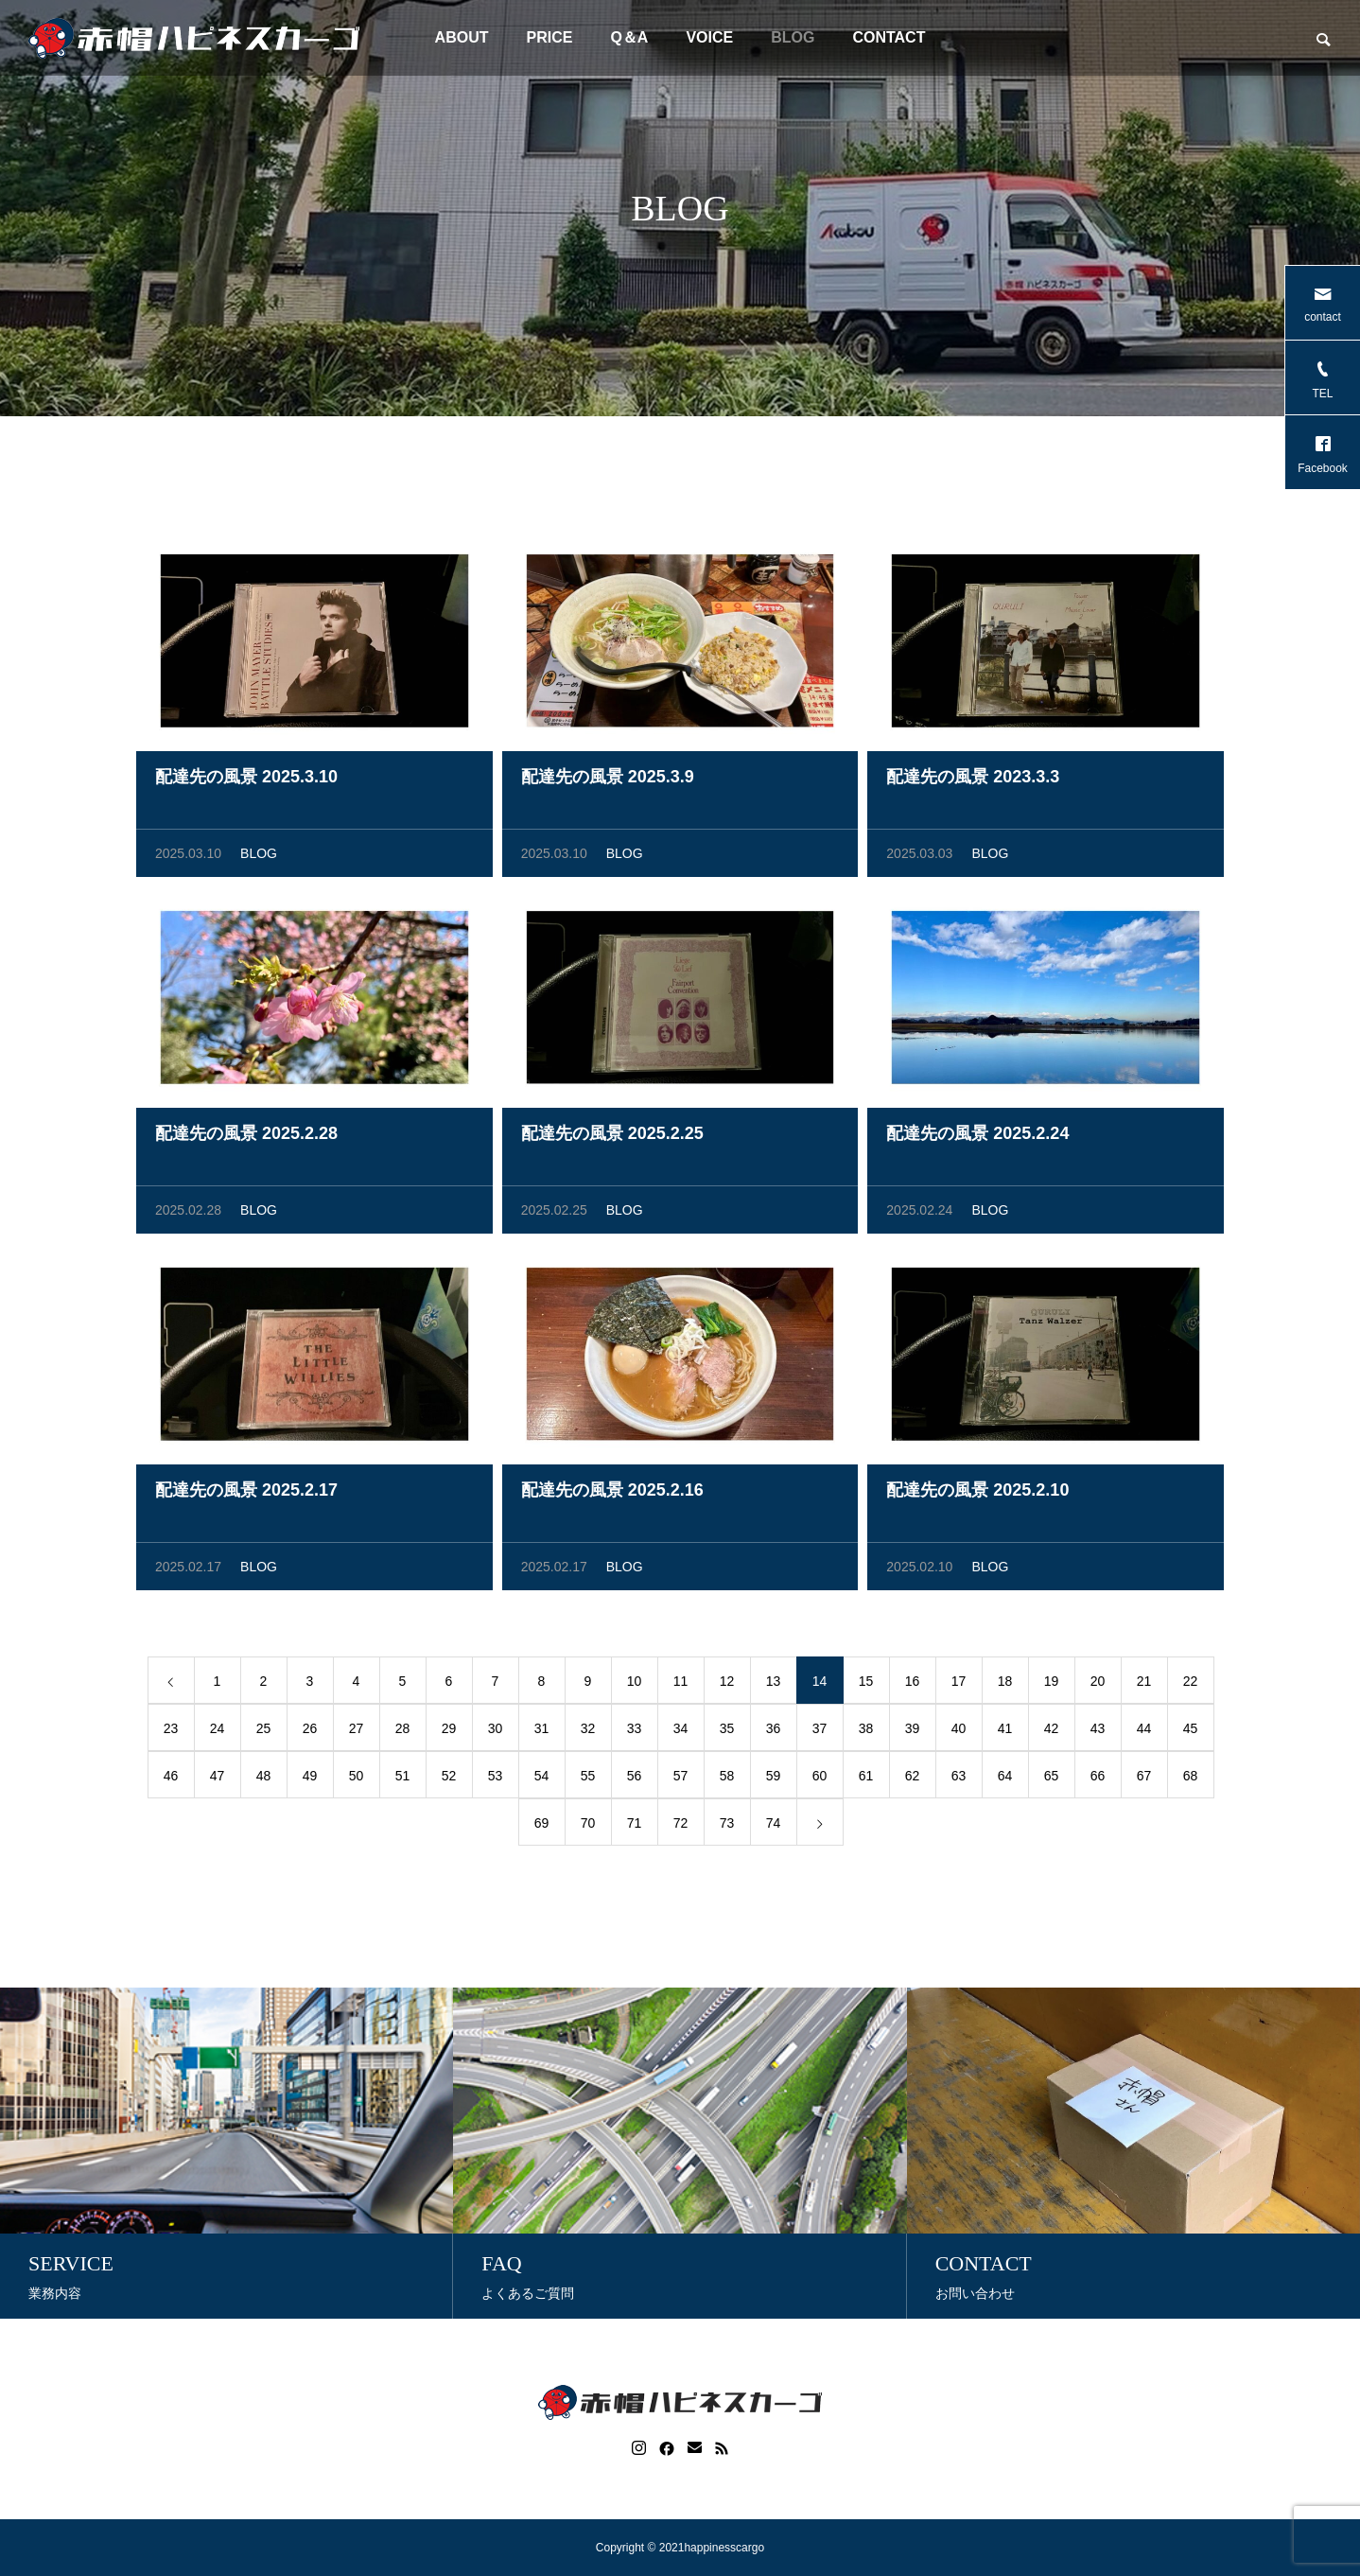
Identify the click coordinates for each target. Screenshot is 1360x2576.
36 (773, 1732)
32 (588, 1732)
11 (681, 1684)
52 (449, 1779)
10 (634, 1684)
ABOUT (462, 37)
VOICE (709, 37)
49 (310, 1779)
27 (356, 1732)
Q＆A (629, 37)
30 (495, 1732)
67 (1144, 1779)
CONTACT (888, 37)
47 (217, 1779)
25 (263, 1732)
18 (1005, 1684)
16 (912, 1684)
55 (588, 1779)
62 (912, 1779)
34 (681, 1732)
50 (356, 1779)
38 (866, 1732)
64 (1005, 1779)
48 (263, 1779)
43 (1098, 1732)
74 (773, 1826)
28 (402, 1732)
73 (727, 1826)
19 (1051, 1684)
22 (1190, 1684)
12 (727, 1684)
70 (588, 1826)
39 (912, 1732)
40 (959, 1732)
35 (727, 1732)
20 (1098, 1684)
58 (727, 1779)
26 (310, 1732)
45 (1190, 1732)
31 (541, 1732)
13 (773, 1684)
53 (495, 1779)
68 (1190, 1779)
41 (1005, 1732)
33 (634, 1732)
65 (1051, 1779)
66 (1098, 1779)
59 (773, 1779)
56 (634, 1779)
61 (866, 1779)
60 (820, 1779)
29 (449, 1732)
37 (820, 1732)
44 (1144, 1732)
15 (866, 1684)
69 (541, 1826)
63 (959, 1779)
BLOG (792, 37)
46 (171, 1779)
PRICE (549, 37)
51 (402, 1779)
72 (681, 1826)
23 (171, 1732)
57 (681, 1779)
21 (1144, 1684)
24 (217, 1732)
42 (1051, 1732)
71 (634, 1826)
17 (959, 1684)
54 (541, 1779)
